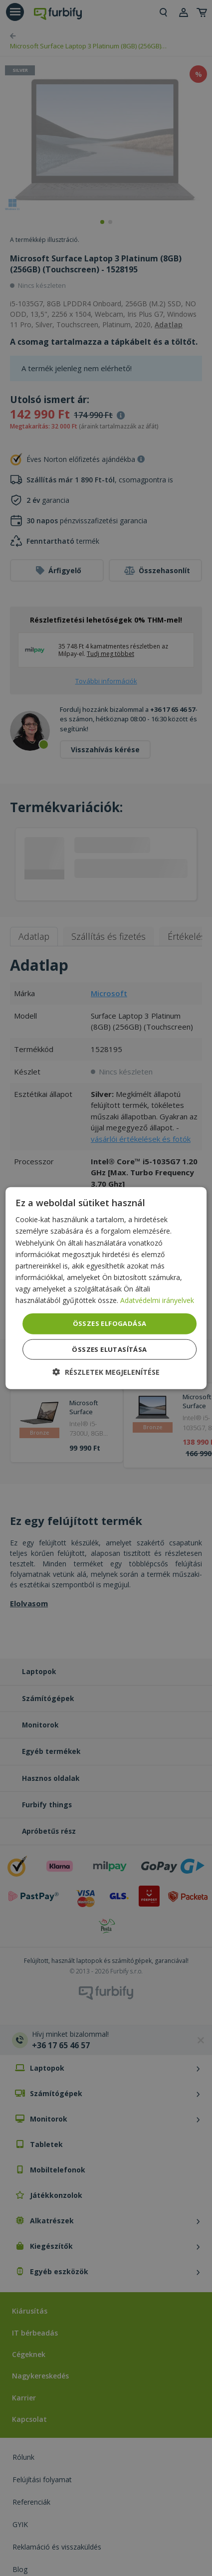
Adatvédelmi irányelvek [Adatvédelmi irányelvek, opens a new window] (157, 1300)
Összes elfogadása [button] (110, 1323)
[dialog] (106, 1288)
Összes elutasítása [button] (109, 1348)
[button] (106, 1371)
